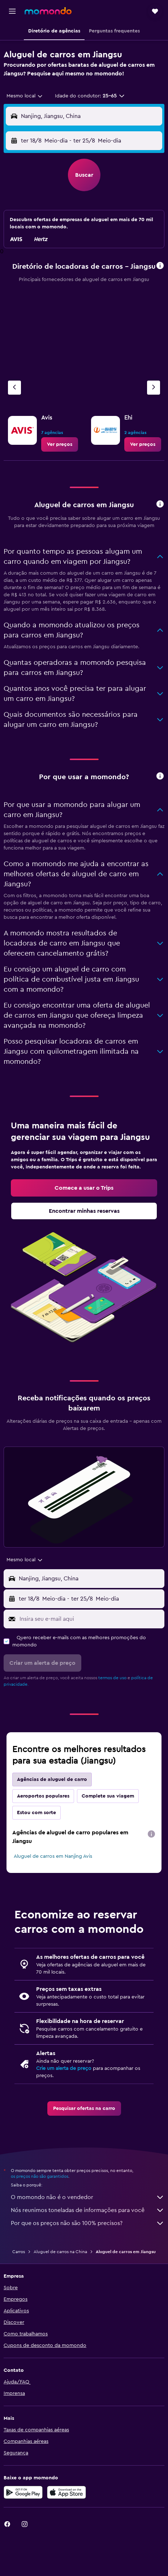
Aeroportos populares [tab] (43, 1796)
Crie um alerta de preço (63, 2068)
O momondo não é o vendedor (87, 2197)
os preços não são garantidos (39, 2176)
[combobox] (25, 96)
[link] (59, 444)
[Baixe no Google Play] (23, 2492)
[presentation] (151, 1834)
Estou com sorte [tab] (36, 1812)
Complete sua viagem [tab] (108, 1796)
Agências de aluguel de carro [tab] (52, 1779)
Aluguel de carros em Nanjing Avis (53, 1856)
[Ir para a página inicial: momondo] (48, 10)
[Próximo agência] (153, 388)
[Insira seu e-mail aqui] (90, 1619)
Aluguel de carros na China (60, 2252)
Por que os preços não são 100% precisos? (87, 2223)
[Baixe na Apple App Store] (66, 2492)
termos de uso (112, 1678)
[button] (12, 11)
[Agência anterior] (14, 388)
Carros (18, 2252)
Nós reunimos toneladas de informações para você (87, 2210)
